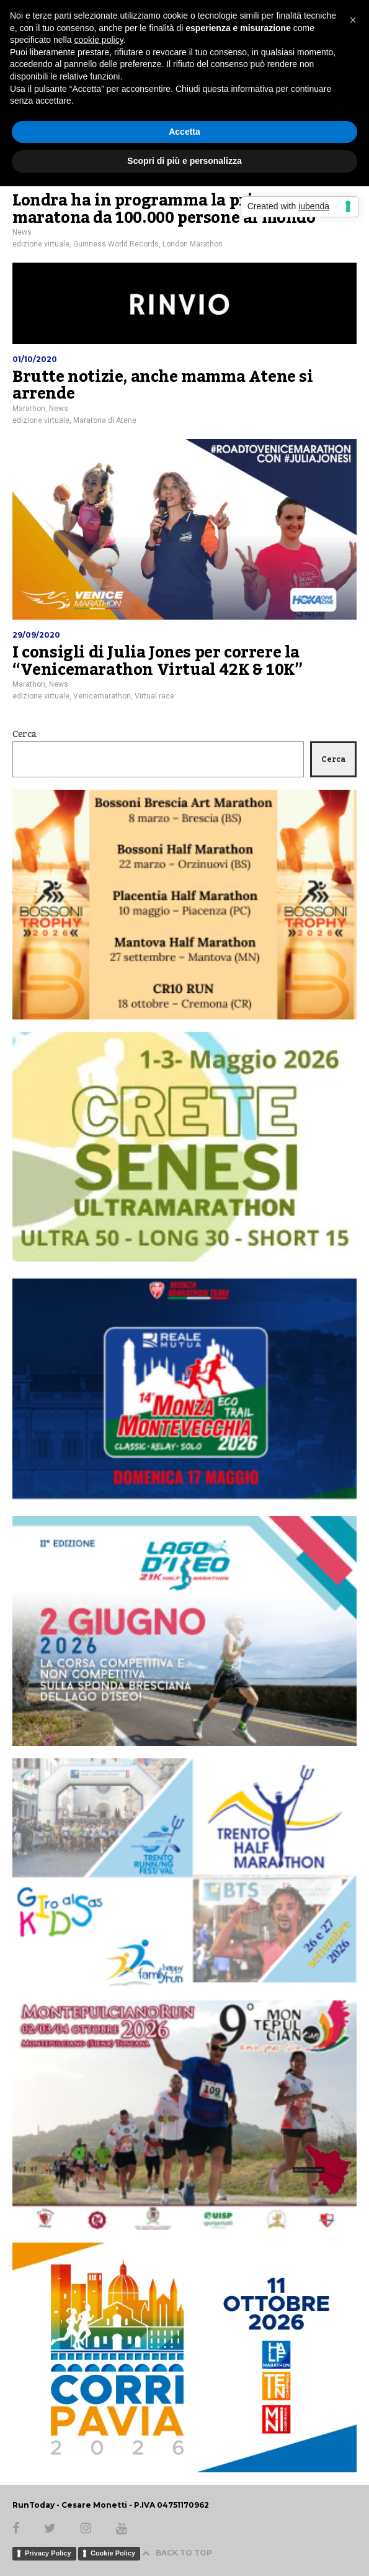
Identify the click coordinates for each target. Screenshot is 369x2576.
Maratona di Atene (104, 420)
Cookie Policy (113, 2553)
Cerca (24, 734)
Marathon (28, 408)
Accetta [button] (184, 132)
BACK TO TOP (177, 2552)
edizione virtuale (40, 244)
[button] (353, 20)
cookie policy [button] (98, 40)
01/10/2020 (34, 359)
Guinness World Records (116, 244)
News (22, 232)
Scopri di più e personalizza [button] (184, 161)
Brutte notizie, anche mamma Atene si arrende (162, 385)
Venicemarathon (102, 696)
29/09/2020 (36, 634)
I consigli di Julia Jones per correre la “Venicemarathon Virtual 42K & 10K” (157, 661)
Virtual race (154, 696)
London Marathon (192, 244)
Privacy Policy (48, 2553)
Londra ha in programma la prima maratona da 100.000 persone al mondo (164, 209)
